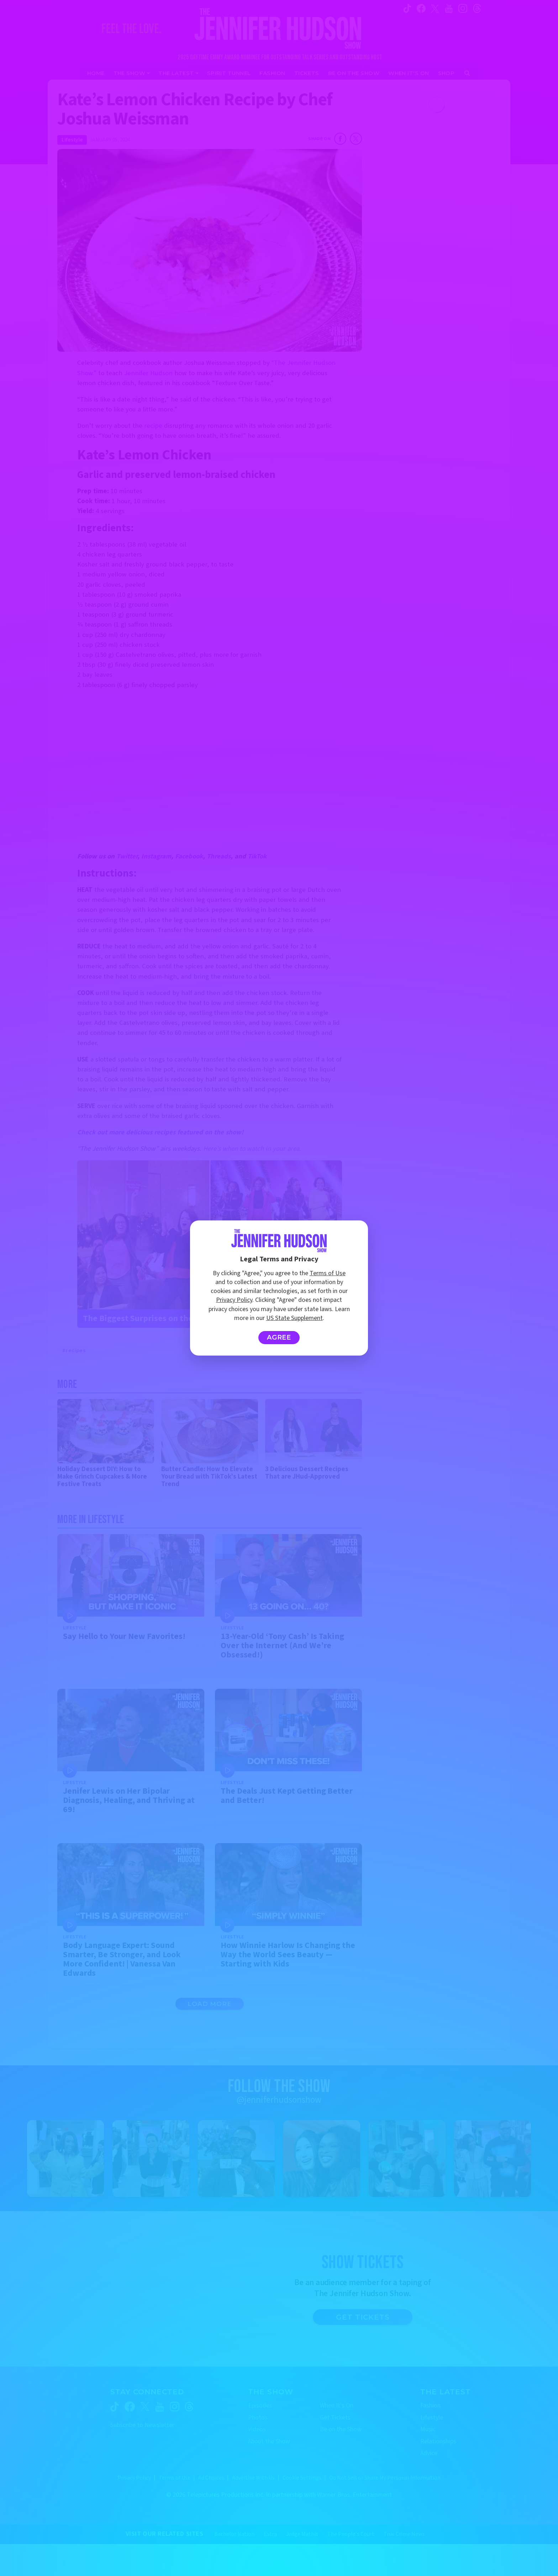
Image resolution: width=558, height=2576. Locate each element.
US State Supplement (294, 1318)
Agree (279, 1337)
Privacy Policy (234, 1299)
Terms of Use (328, 1273)
